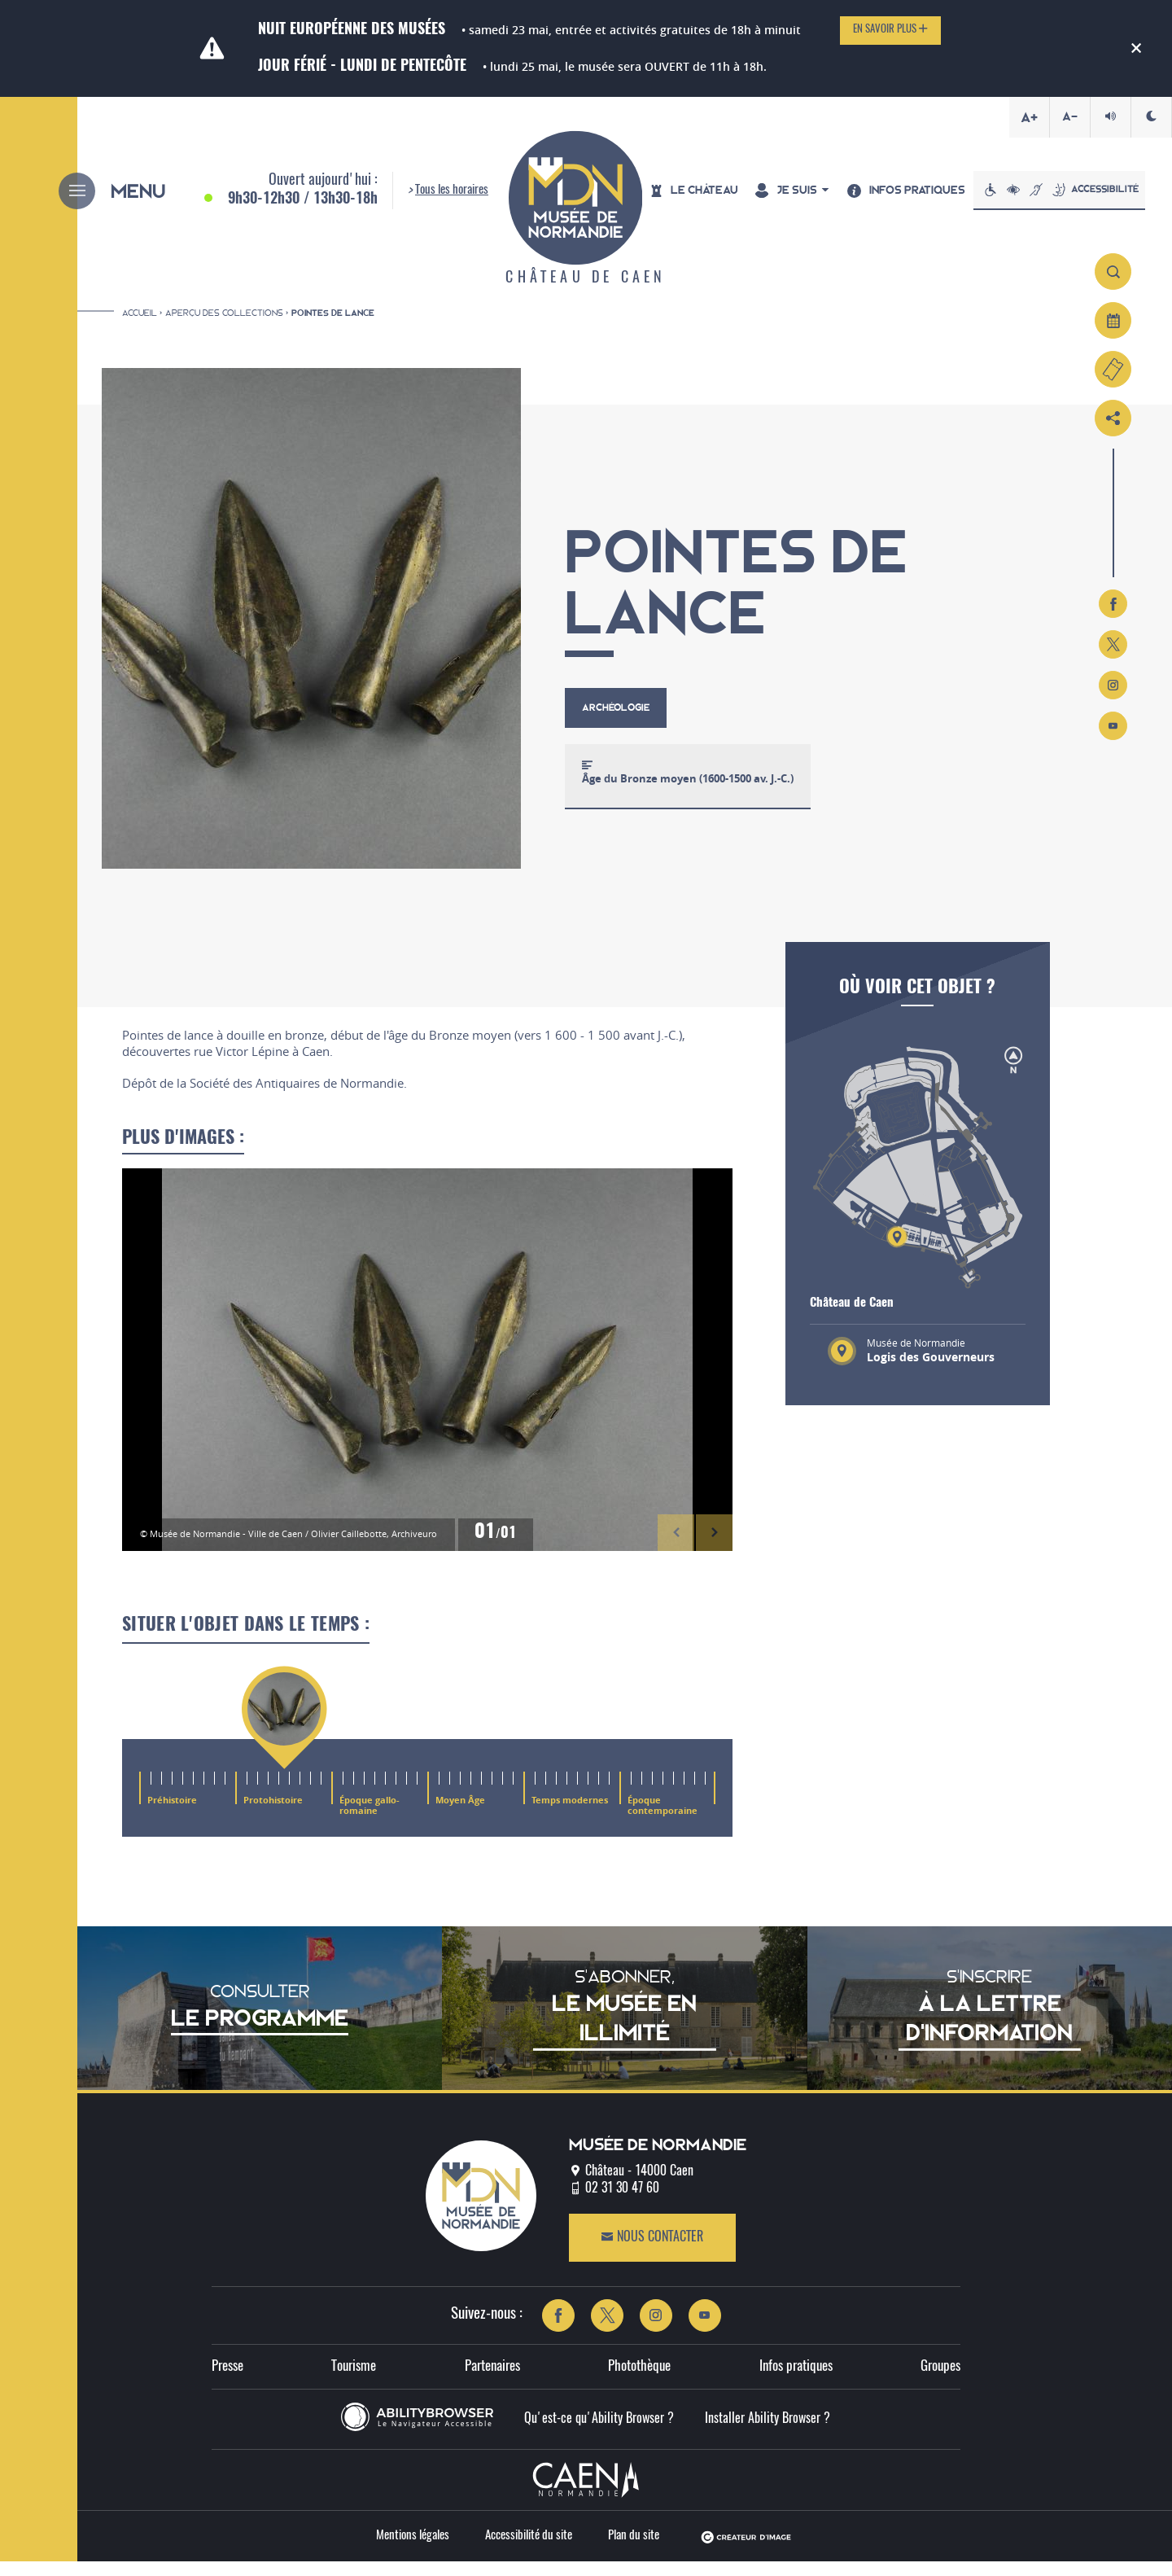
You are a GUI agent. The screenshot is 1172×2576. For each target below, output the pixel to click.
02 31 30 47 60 (622, 2203)
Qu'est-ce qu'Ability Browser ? (599, 2433)
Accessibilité (1070, 197)
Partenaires (492, 2380)
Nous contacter (652, 2251)
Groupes (940, 2380)
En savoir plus (890, 29)
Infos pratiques (796, 2380)
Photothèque (639, 2380)
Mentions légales (412, 2550)
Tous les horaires (451, 197)
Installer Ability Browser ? (767, 2433)
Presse (227, 2380)
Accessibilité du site (528, 2550)
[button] (676, 1546)
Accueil (139, 326)
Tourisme (353, 2380)
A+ (1029, 117)
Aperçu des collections (224, 326)
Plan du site (633, 2550)
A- (1070, 116)
